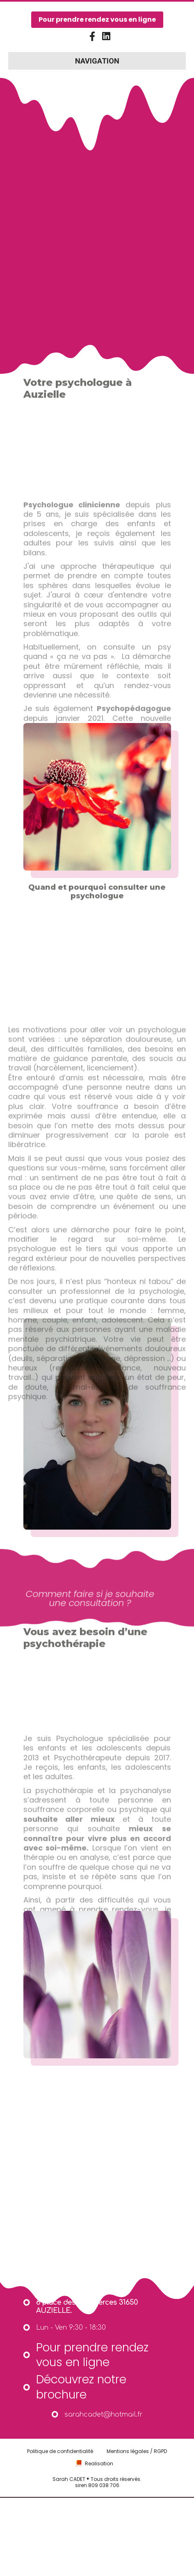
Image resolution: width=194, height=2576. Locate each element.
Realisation (99, 2500)
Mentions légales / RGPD (137, 2488)
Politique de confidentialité (60, 2488)
